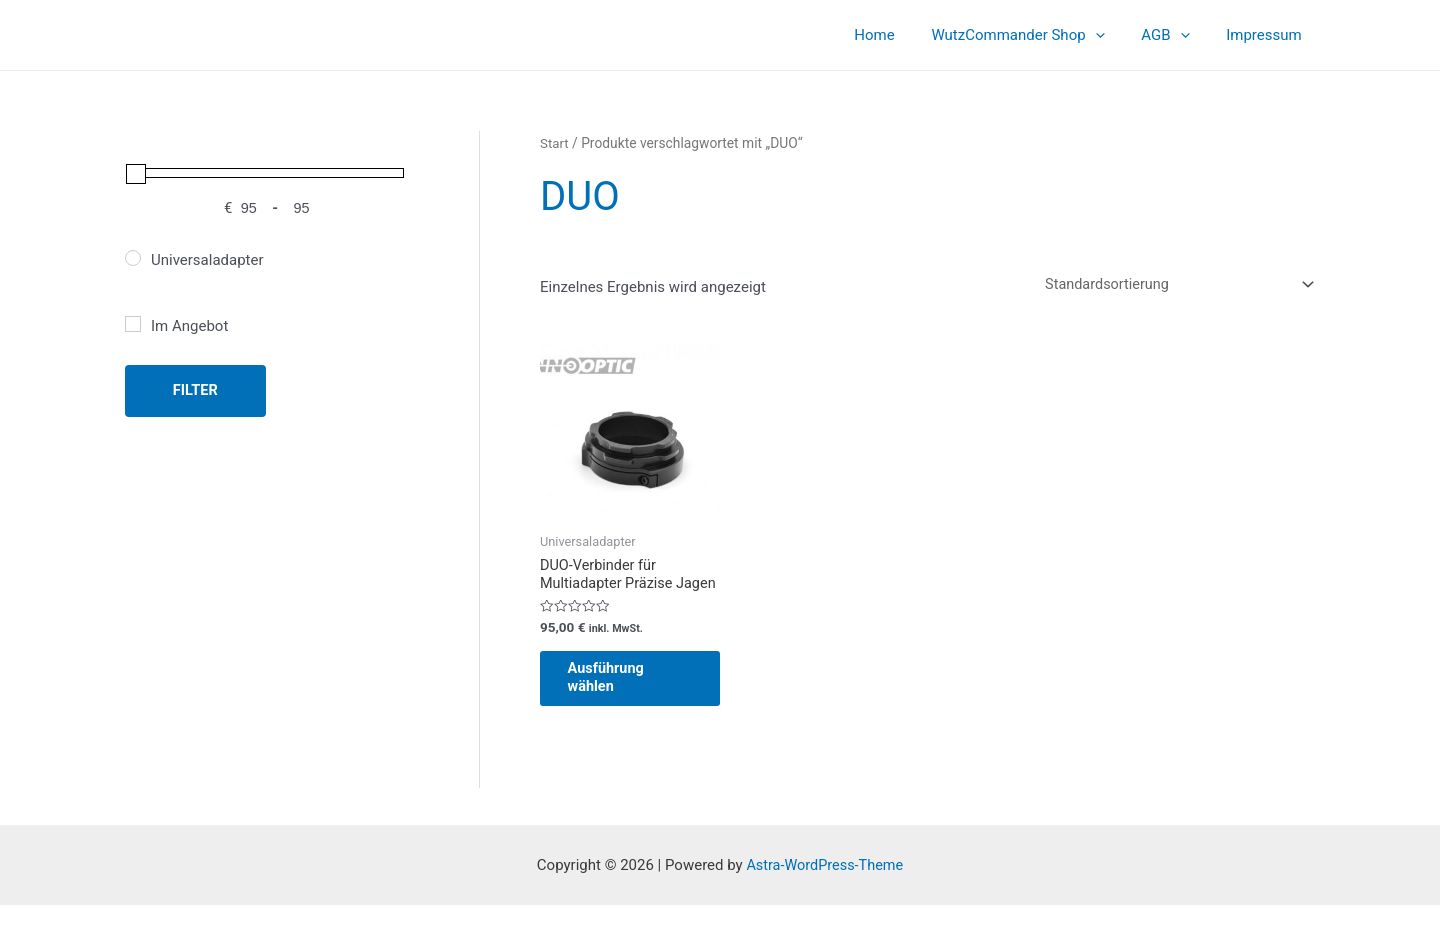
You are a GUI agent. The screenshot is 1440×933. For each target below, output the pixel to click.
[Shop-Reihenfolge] (1170, 286)
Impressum (1267, 35)
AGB (1175, 35)
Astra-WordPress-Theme (824, 893)
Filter (195, 390)
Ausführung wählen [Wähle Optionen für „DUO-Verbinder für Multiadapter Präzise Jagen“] (619, 703)
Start (555, 143)
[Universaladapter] (133, 258)
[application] (1111, 35)
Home (898, 35)
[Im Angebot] (133, 324)
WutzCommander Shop (1034, 35)
